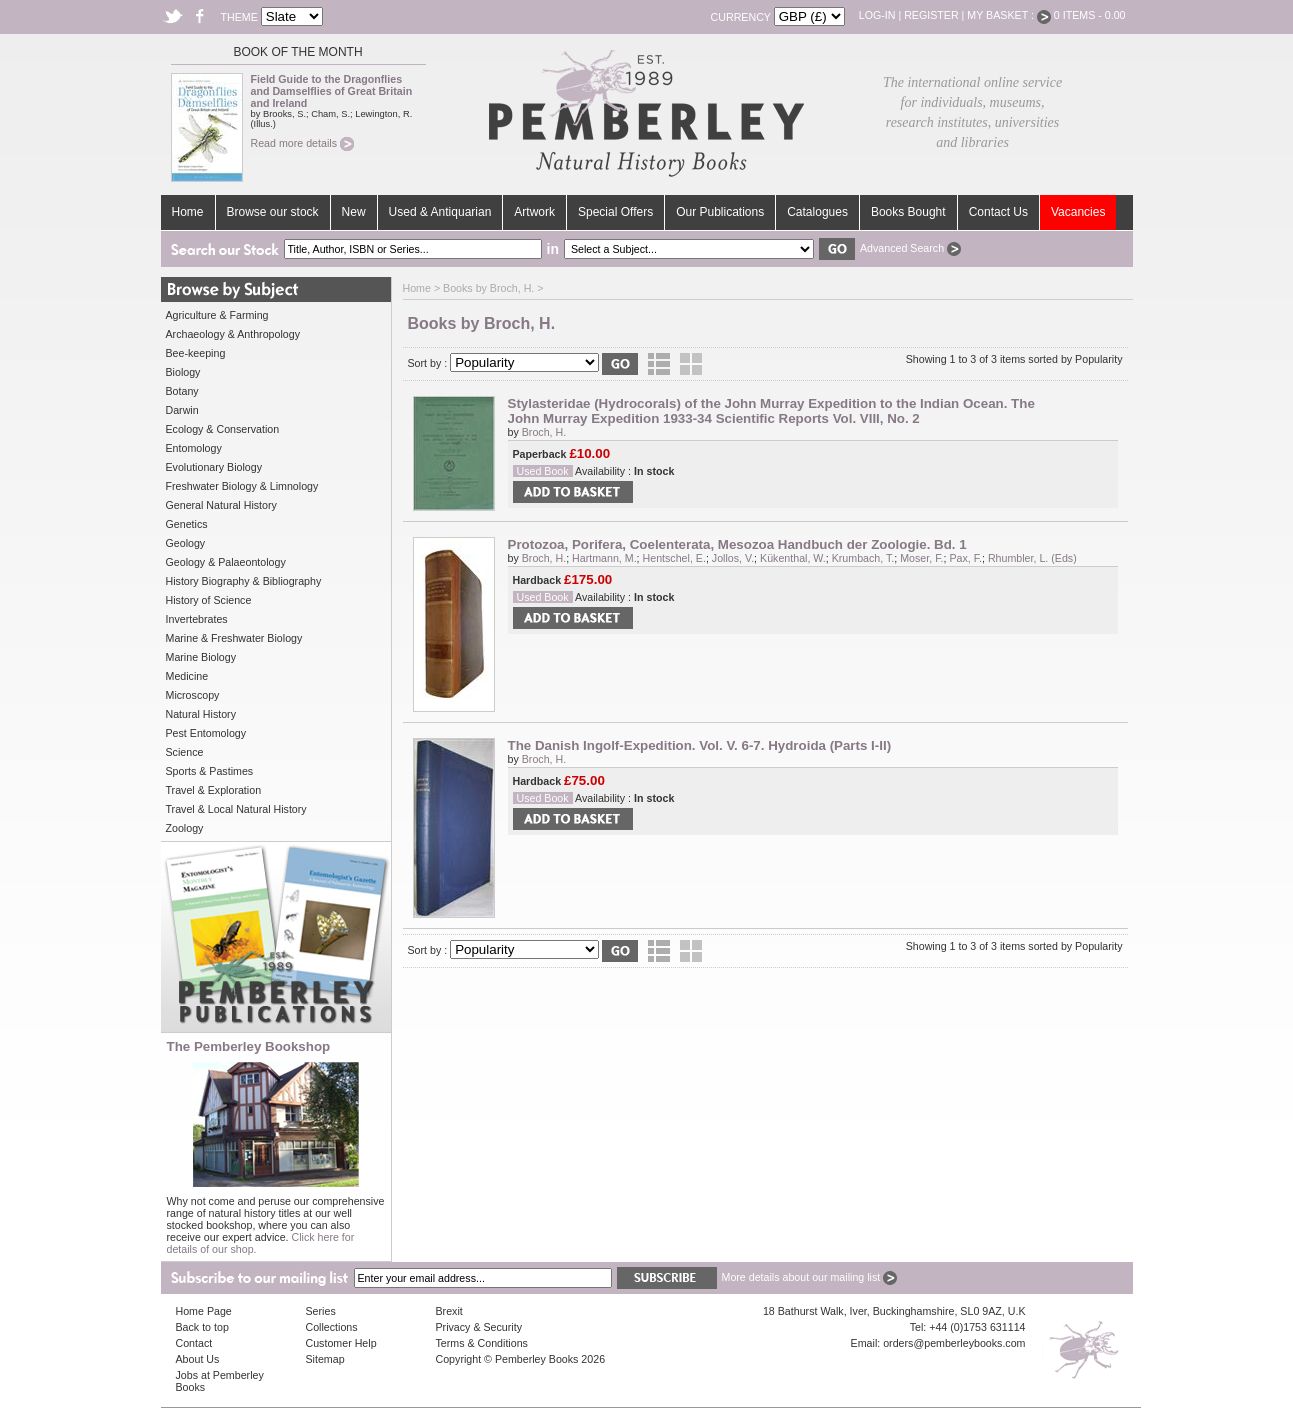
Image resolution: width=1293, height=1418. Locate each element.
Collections (332, 1327)
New (354, 212)
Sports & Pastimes (210, 771)
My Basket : (1009, 15)
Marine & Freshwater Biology (234, 638)
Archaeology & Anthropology (233, 334)
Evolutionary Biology (214, 467)
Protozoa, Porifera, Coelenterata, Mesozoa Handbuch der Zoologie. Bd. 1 (737, 544)
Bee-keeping (196, 353)
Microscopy (193, 695)
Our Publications (720, 212)
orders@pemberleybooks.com (954, 1343)
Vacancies (1078, 212)
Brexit (449, 1311)
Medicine (187, 676)
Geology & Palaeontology (226, 562)
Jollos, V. (733, 558)
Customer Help (341, 1343)
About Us (198, 1359)
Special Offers (615, 212)
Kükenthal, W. (793, 558)
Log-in (877, 15)
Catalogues (817, 212)
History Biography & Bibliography (244, 581)
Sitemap (325, 1359)
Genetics (187, 524)
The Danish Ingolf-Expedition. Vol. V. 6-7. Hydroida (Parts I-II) (700, 745)
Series (321, 1311)
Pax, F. (965, 558)
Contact (194, 1343)
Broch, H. (544, 432)
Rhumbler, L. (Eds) (1032, 558)
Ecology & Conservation (223, 429)
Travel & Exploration (214, 790)
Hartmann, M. (604, 558)
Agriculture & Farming (217, 315)
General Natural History (221, 505)
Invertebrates (197, 619)
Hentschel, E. (674, 558)
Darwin (182, 410)
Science (185, 752)
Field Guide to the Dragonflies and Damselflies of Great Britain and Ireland (332, 91)
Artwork (534, 212)
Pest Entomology (206, 733)
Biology (183, 372)
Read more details (302, 143)
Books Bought (908, 212)
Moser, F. (921, 558)
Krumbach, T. (863, 558)
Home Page (204, 1311)
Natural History (201, 714)
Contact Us (998, 212)
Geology (186, 543)
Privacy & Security (479, 1327)
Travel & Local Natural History (236, 809)
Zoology (185, 828)
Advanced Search (910, 248)
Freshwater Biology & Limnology (242, 486)
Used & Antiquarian (440, 212)
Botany (182, 391)
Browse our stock (273, 212)
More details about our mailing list (810, 1277)
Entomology (194, 448)
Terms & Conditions (482, 1343)
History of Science (209, 600)
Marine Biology (201, 657)
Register (931, 15)
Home (188, 212)
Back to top (202, 1327)
